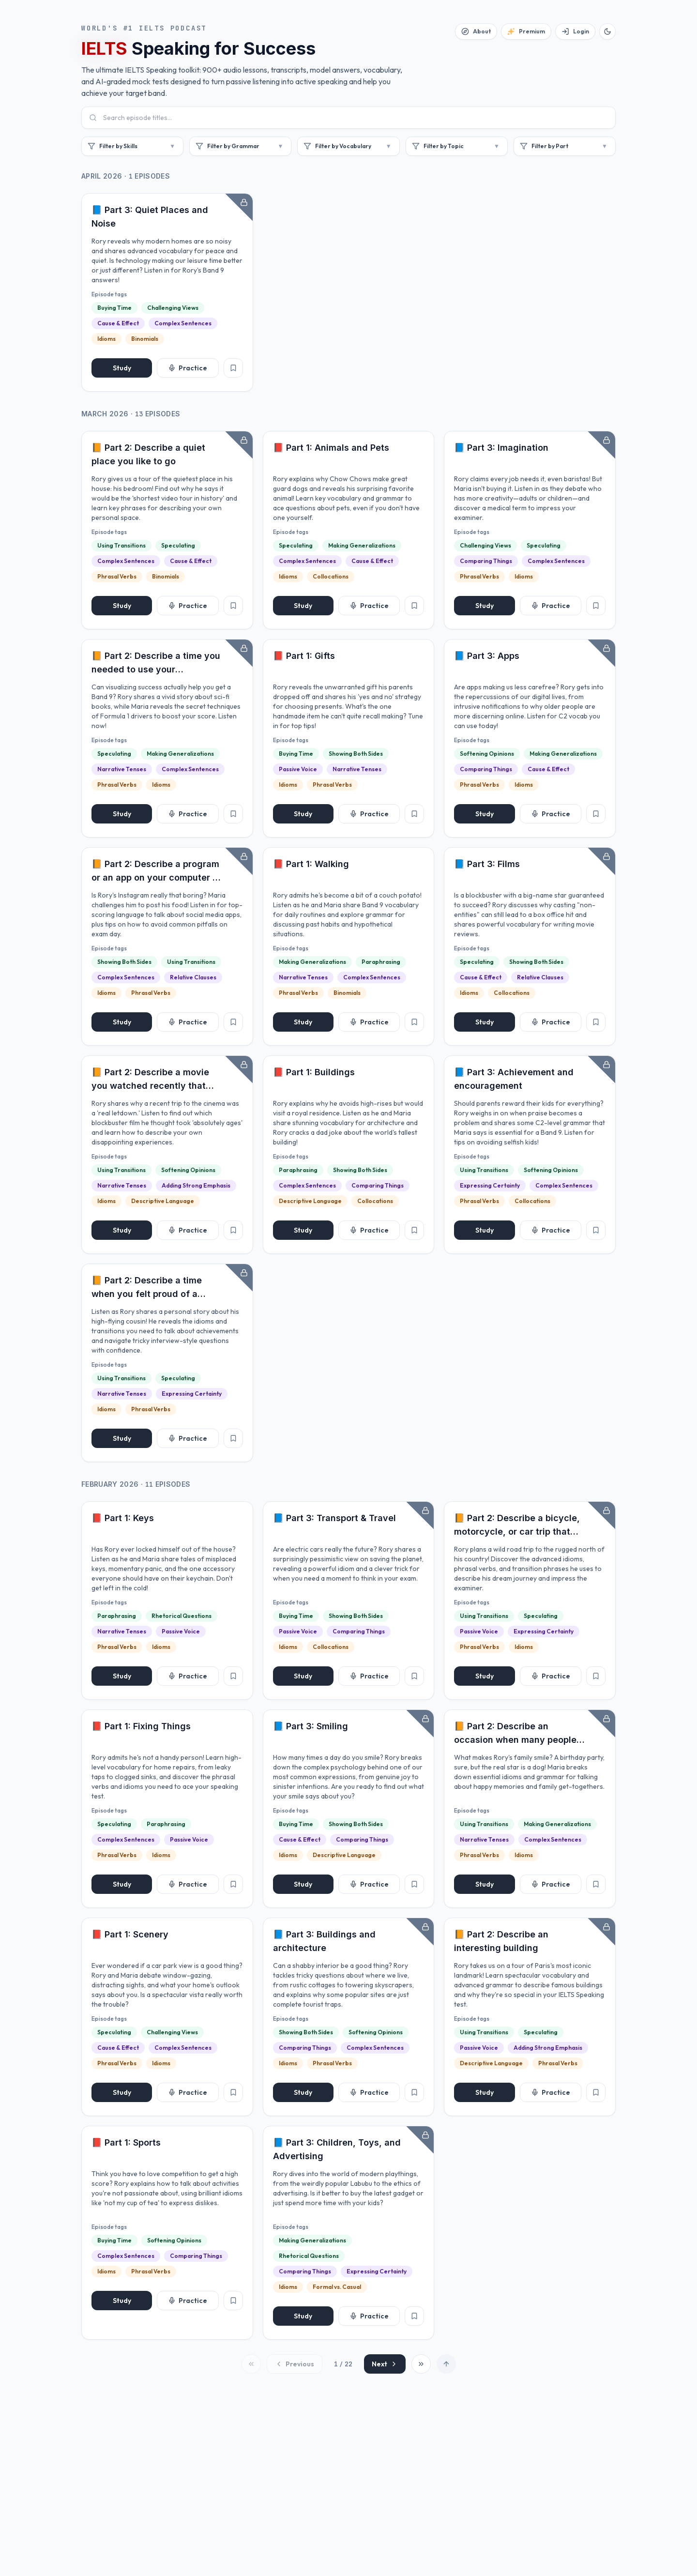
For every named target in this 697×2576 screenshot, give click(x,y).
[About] (476, 31)
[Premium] (526, 31)
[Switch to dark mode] (607, 31)
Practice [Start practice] (187, 368)
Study (122, 368)
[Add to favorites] (233, 368)
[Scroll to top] (446, 2364)
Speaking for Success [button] (198, 48)
